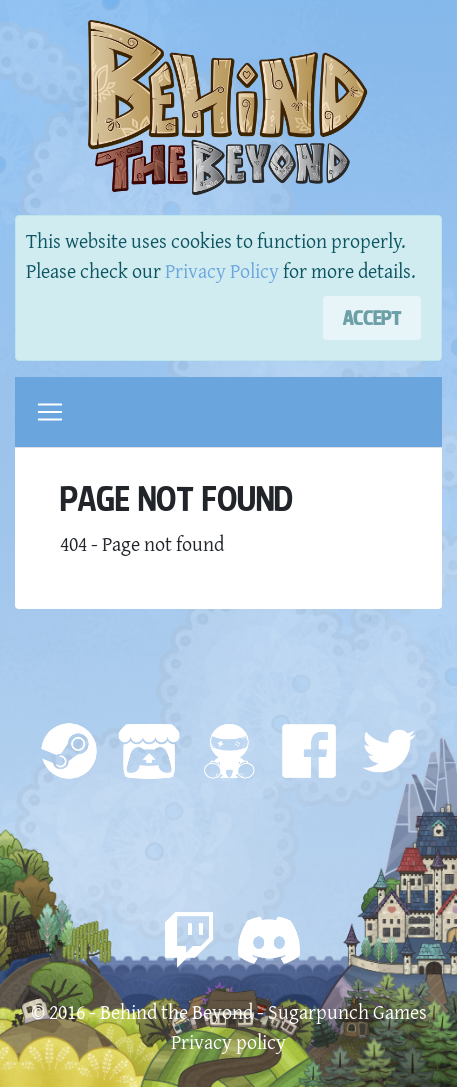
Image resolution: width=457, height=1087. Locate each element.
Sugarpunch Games (347, 1011)
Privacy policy (228, 1041)
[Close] (372, 318)
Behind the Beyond (176, 1011)
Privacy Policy (222, 270)
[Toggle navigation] (50, 412)
